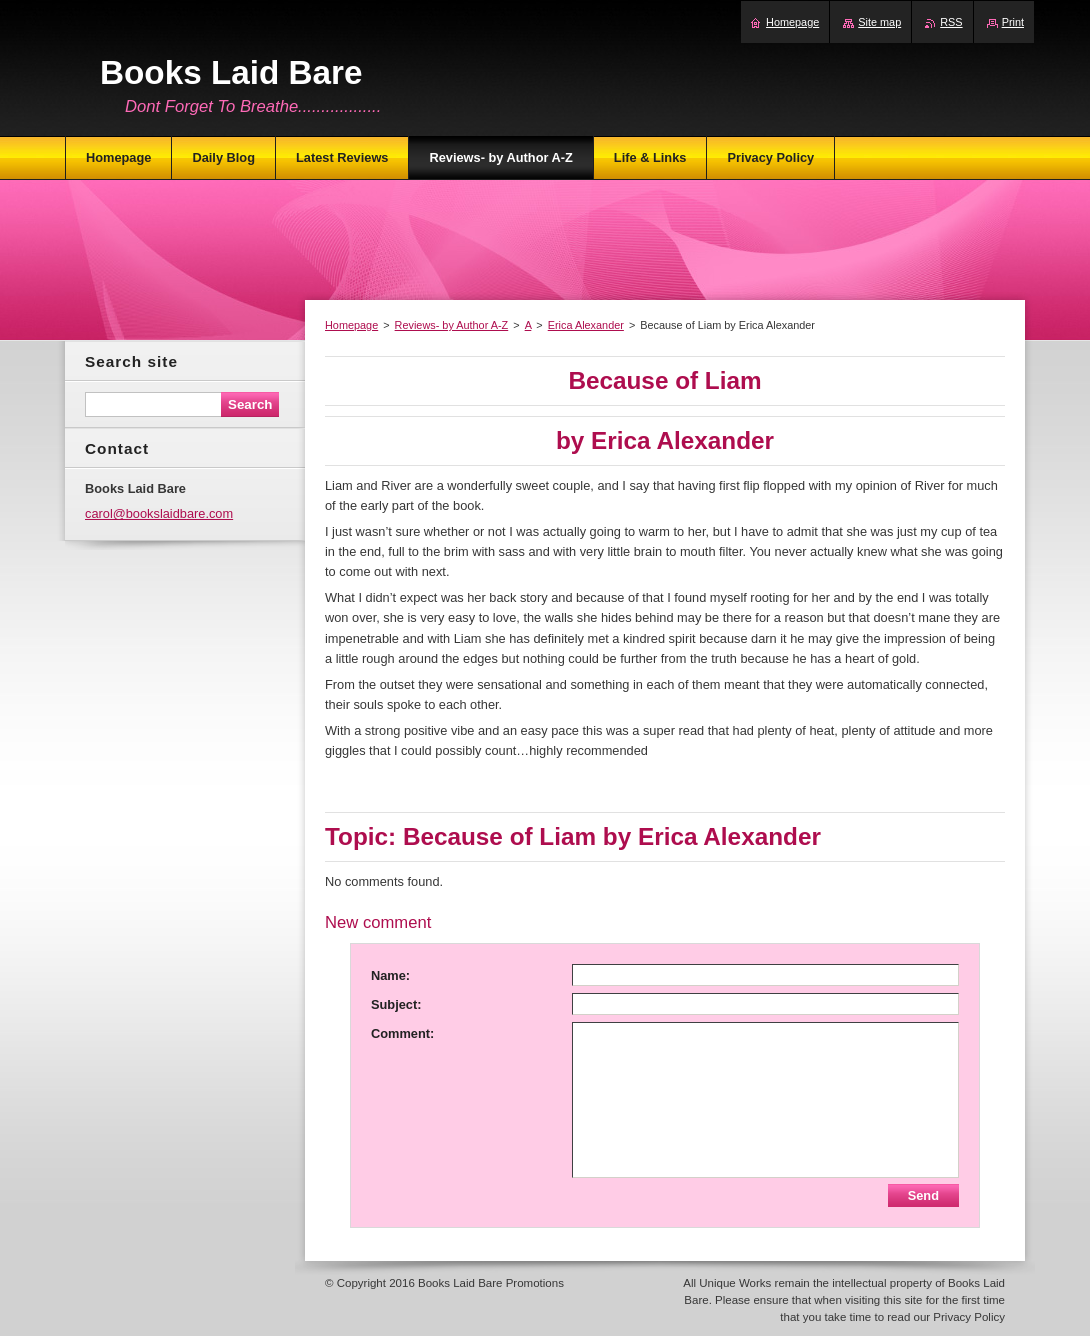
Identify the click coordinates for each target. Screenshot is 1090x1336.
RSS (951, 22)
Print (1013, 22)
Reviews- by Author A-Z (452, 325)
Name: (390, 975)
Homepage (351, 325)
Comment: (402, 1033)
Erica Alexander (586, 325)
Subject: (396, 1004)
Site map (879, 22)
